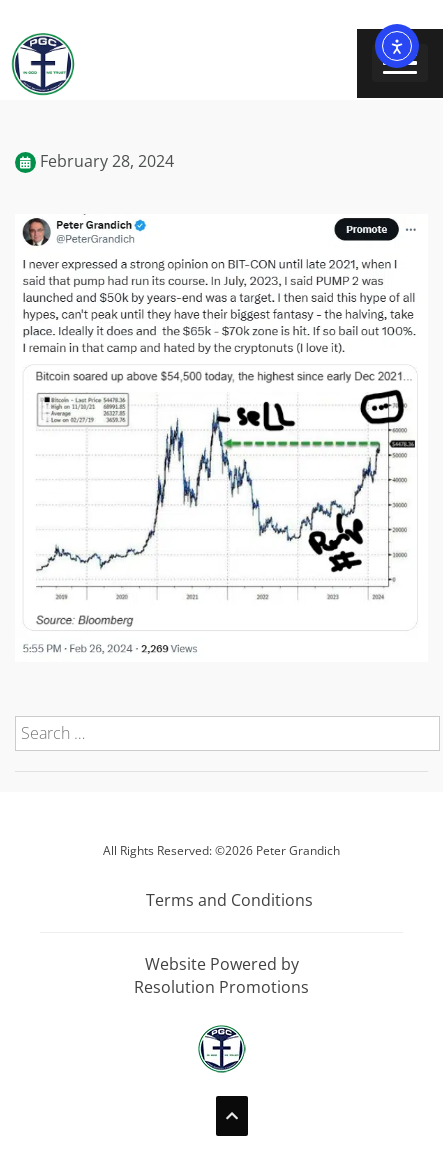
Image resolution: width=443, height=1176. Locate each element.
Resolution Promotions (221, 987)
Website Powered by (222, 964)
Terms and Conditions (229, 900)
